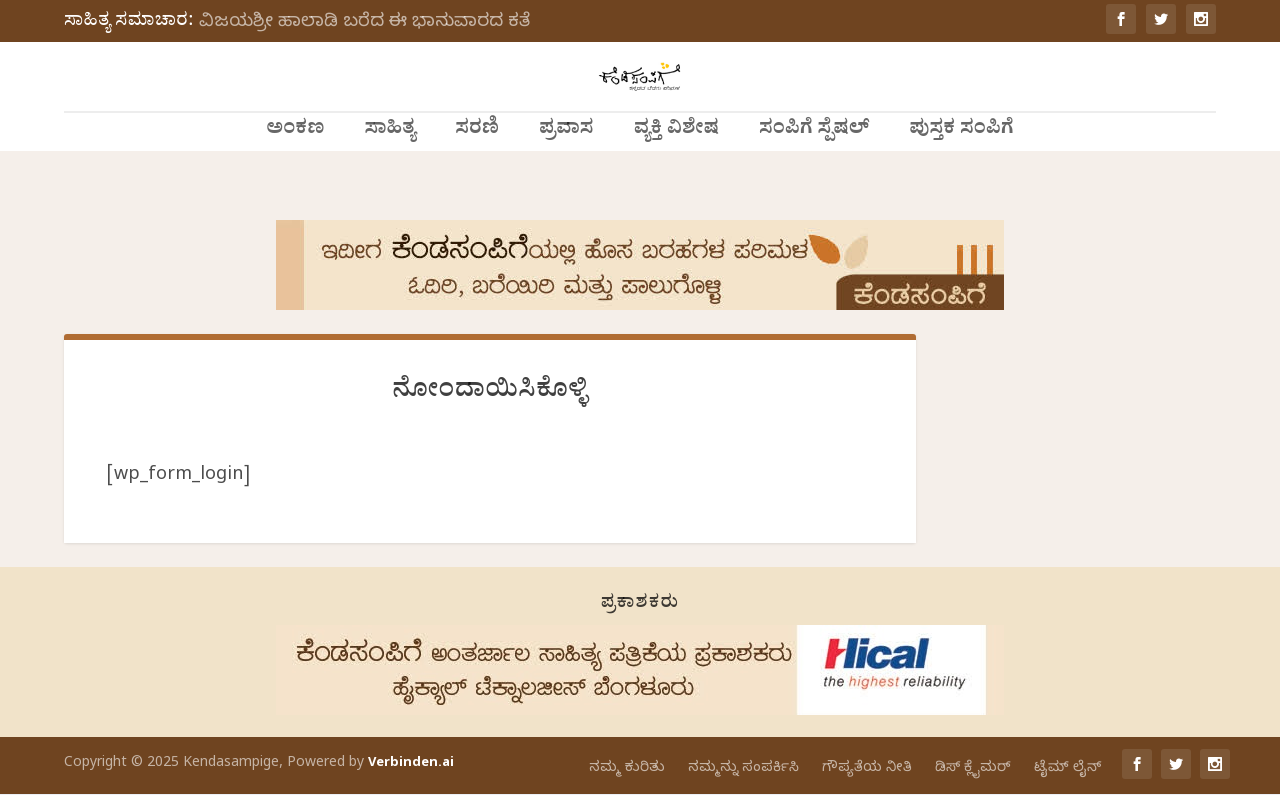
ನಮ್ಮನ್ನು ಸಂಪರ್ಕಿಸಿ (743, 769)
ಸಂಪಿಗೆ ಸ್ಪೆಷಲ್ (814, 176)
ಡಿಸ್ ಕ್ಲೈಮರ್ (973, 769)
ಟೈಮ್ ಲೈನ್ (1067, 769)
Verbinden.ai (411, 765)
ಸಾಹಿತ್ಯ (389, 176)
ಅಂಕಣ (295, 176)
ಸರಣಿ (477, 176)
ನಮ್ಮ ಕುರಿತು (627, 769)
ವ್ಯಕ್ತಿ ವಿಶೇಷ (676, 176)
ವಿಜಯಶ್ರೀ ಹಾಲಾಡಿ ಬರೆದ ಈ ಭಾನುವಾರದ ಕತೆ (364, 23)
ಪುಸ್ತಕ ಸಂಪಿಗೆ (961, 176)
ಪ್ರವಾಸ (566, 176)
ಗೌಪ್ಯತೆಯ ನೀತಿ (867, 769)
